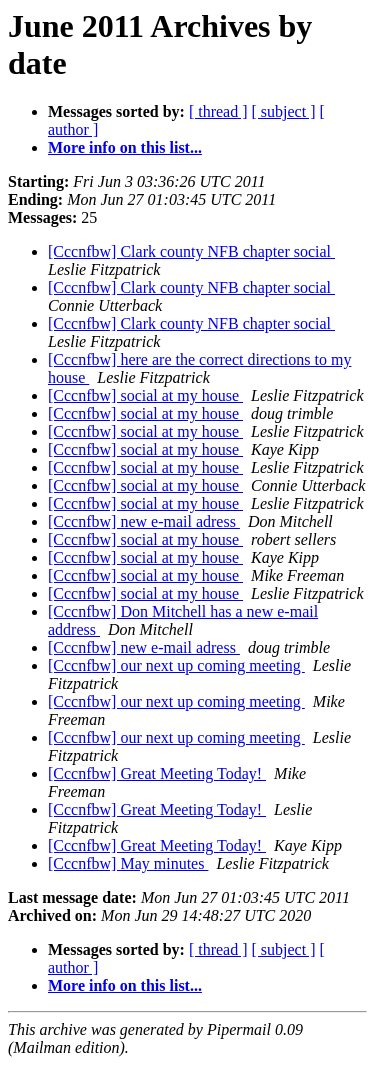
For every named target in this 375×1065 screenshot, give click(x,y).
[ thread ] (218, 111)
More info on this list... (125, 147)
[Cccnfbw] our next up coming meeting (176, 665)
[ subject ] (284, 111)
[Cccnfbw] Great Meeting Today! (157, 773)
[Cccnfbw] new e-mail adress (144, 521)
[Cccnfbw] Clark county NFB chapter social (191, 251)
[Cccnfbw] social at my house (145, 395)
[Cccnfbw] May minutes (128, 863)
